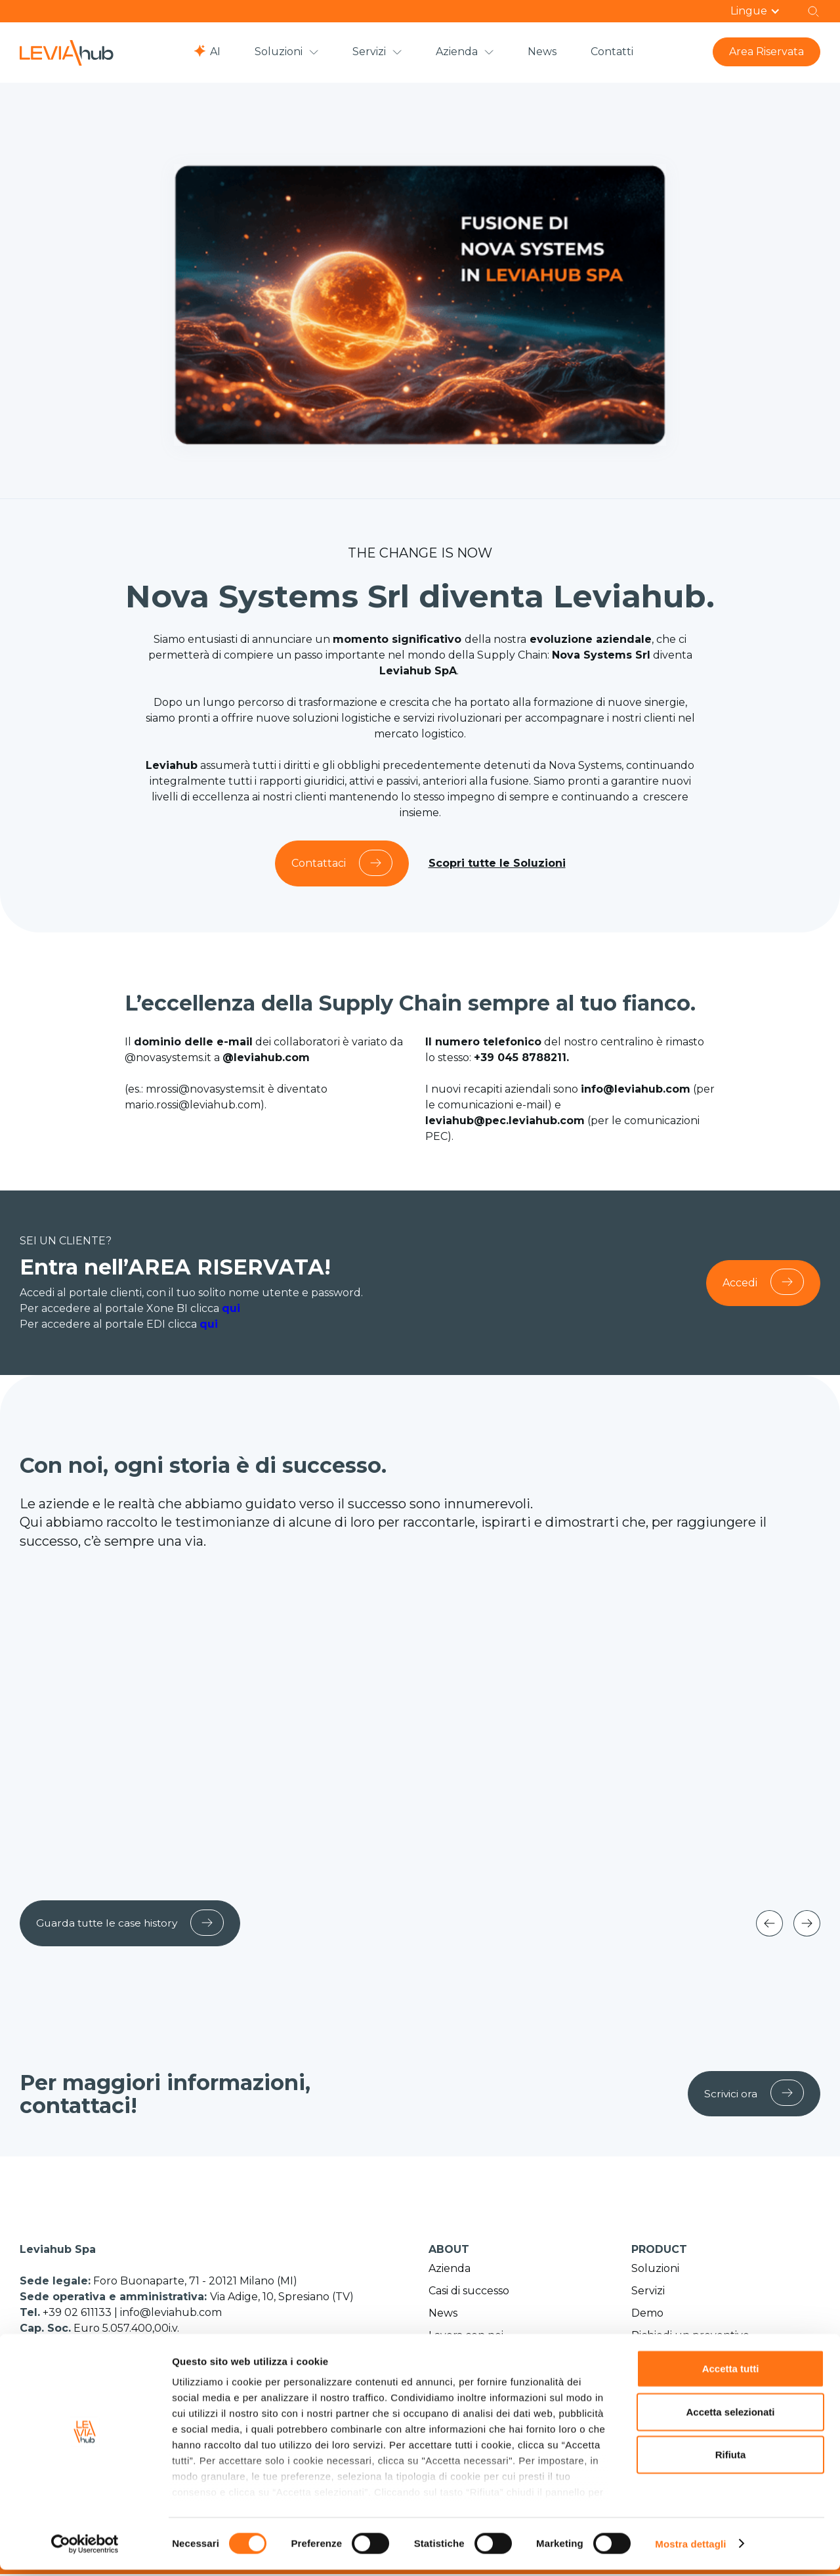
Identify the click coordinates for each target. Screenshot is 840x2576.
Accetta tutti (730, 2375)
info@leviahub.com (171, 2314)
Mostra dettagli (690, 2550)
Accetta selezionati (730, 2418)
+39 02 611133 (78, 2314)
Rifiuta (730, 2461)
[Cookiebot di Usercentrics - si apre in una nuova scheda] (85, 2550)
